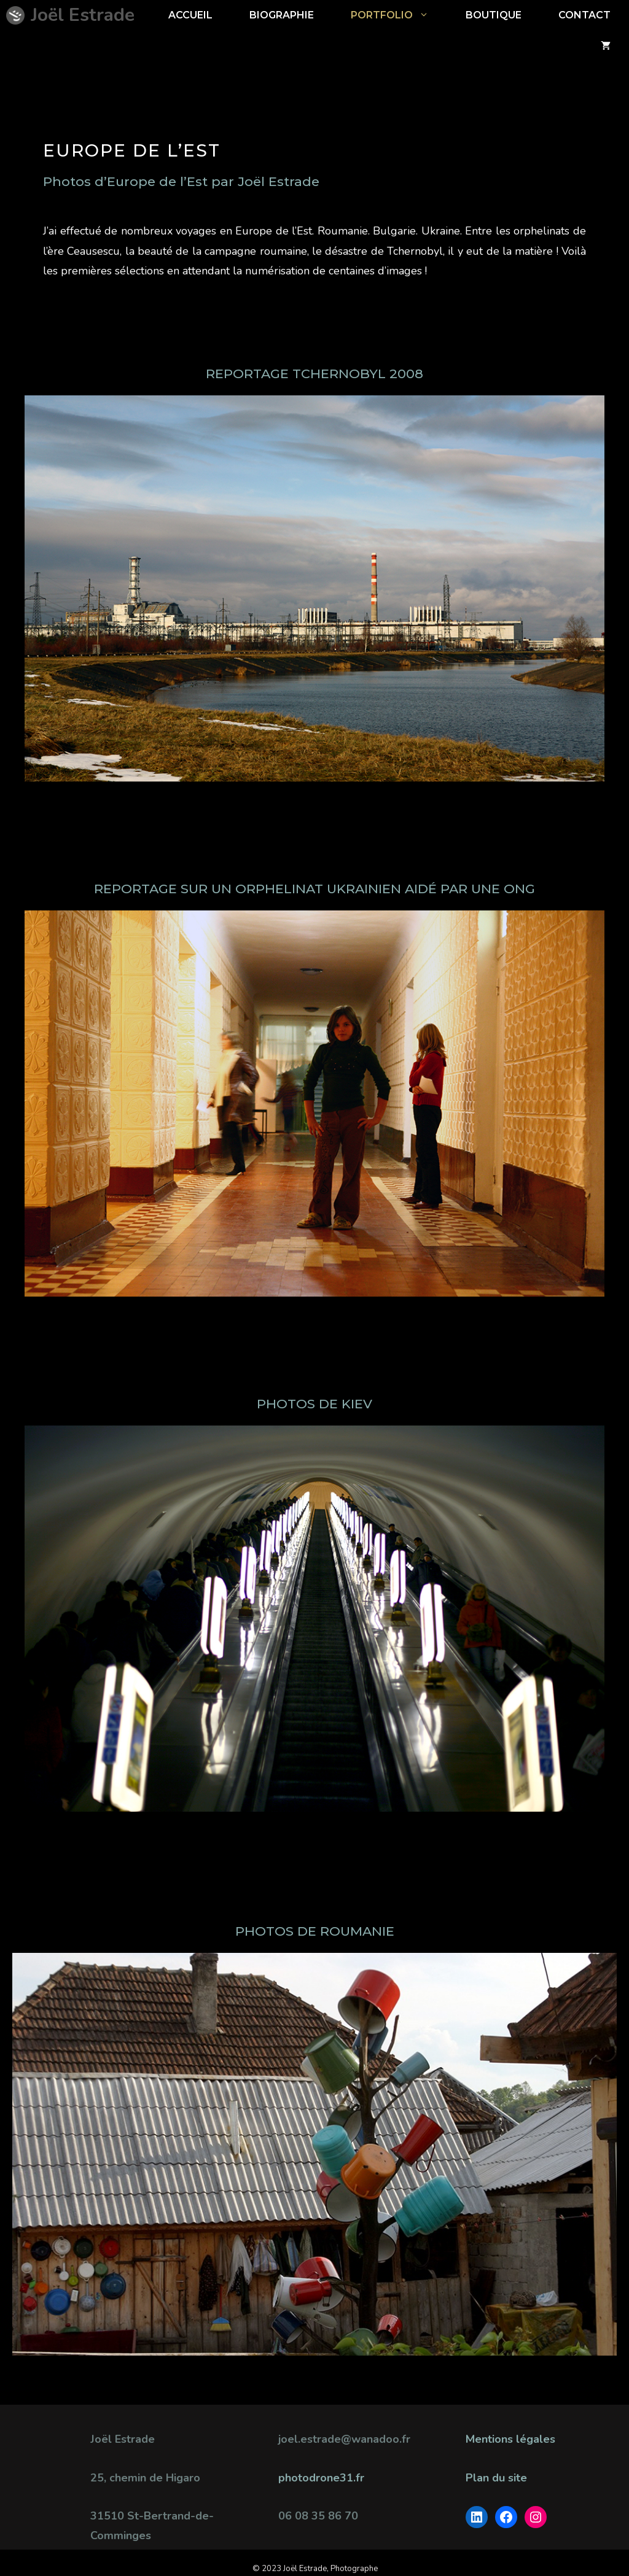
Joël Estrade (83, 15)
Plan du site (496, 2477)
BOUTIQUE (494, 15)
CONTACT (584, 15)
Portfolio (399, 15)
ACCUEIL (190, 15)
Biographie (281, 15)
